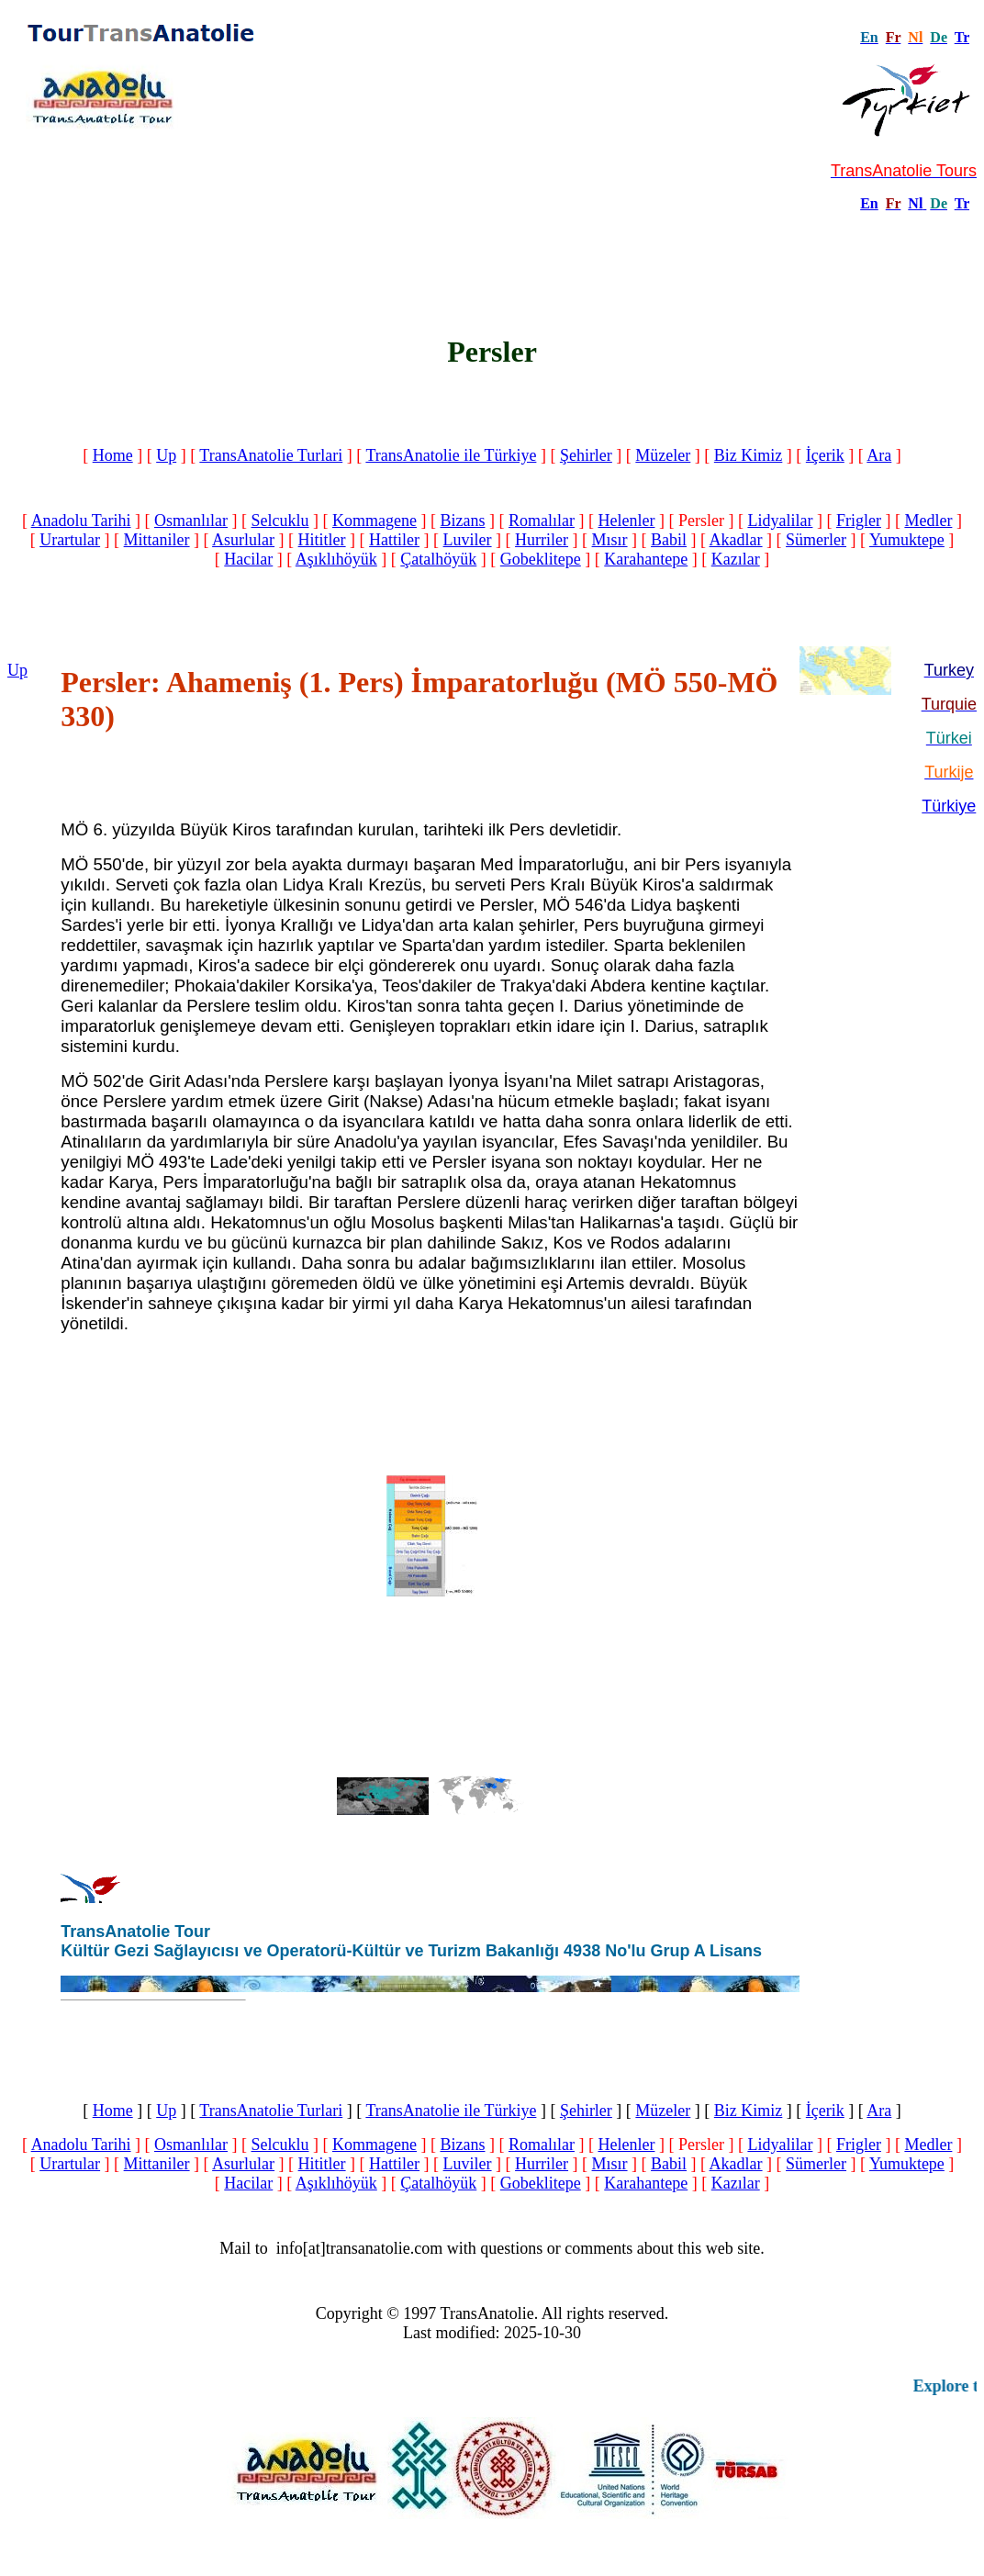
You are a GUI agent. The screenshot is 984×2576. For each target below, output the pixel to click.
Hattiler (394, 540)
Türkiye (949, 806)
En (869, 203)
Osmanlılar (191, 520)
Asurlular (243, 540)
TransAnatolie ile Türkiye (450, 455)
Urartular (69, 540)
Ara (879, 455)
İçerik (825, 455)
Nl (915, 203)
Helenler (626, 520)
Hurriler (541, 540)
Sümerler (816, 540)
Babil (669, 540)
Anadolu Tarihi (81, 520)
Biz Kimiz (748, 455)
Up (166, 455)
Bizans (462, 520)
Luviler (467, 540)
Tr (962, 37)
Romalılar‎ (542, 520)
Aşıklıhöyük (336, 559)
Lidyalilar (779, 520)
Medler (928, 520)
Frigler (858, 520)
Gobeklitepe (540, 559)
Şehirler (586, 455)
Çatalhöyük (438, 559)
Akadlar (736, 540)
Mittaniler (157, 540)
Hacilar (248, 559)
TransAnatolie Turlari (270, 455)
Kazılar (735, 559)
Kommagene (374, 520)
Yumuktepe (907, 540)
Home (113, 455)
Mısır (610, 540)
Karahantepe (646, 559)
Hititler (322, 540)
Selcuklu (280, 520)
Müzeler (662, 455)
